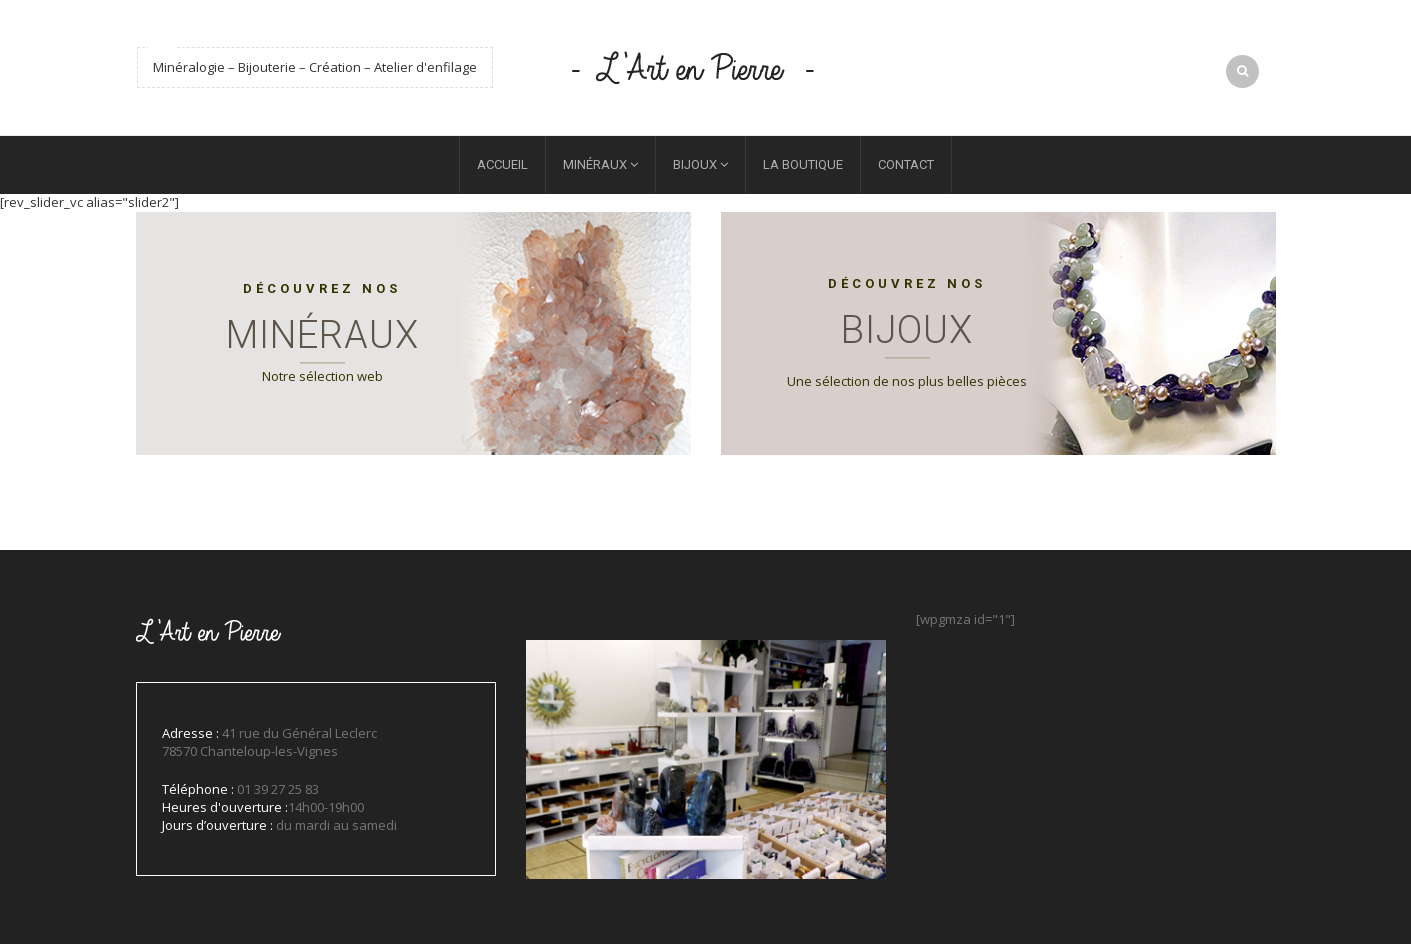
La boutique (803, 164)
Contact (906, 164)
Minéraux (595, 164)
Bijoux (695, 164)
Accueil (502, 164)
